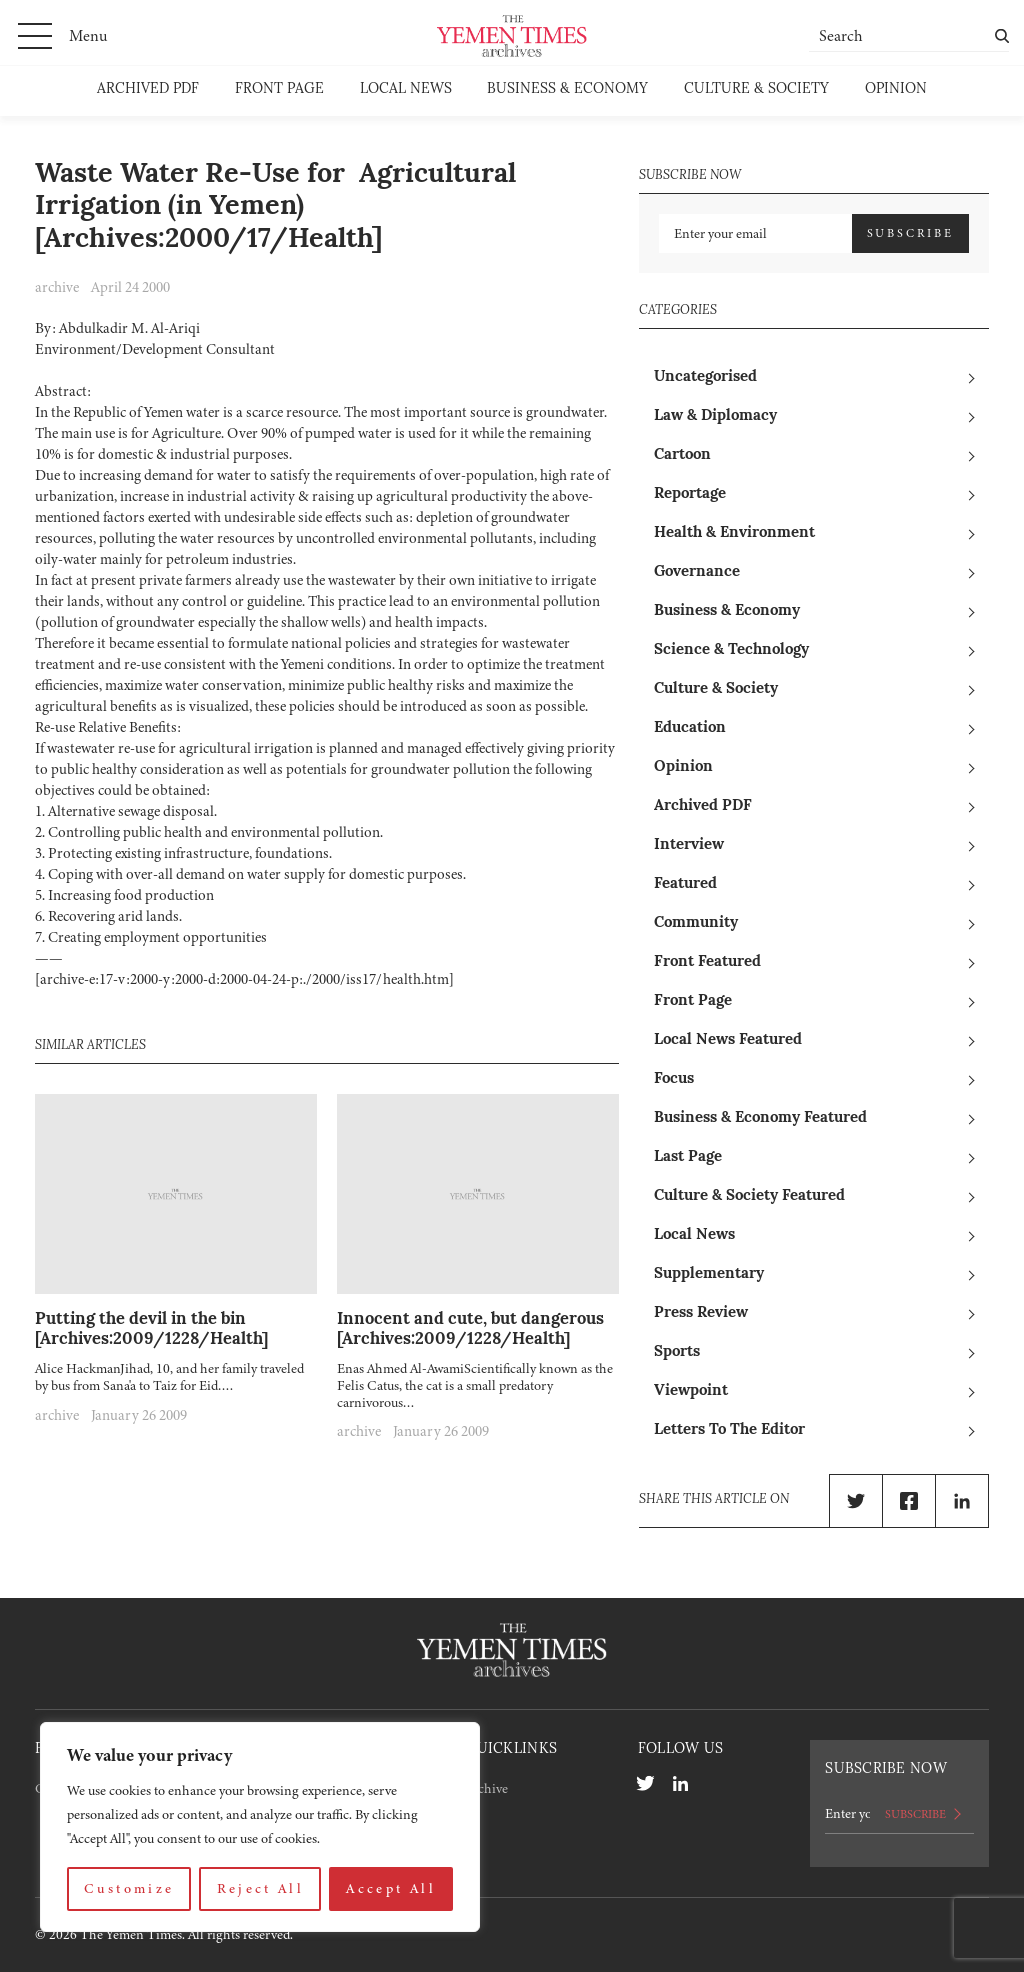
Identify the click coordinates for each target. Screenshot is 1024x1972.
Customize (129, 1888)
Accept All (391, 1888)
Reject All (261, 1888)
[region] (260, 1827)
